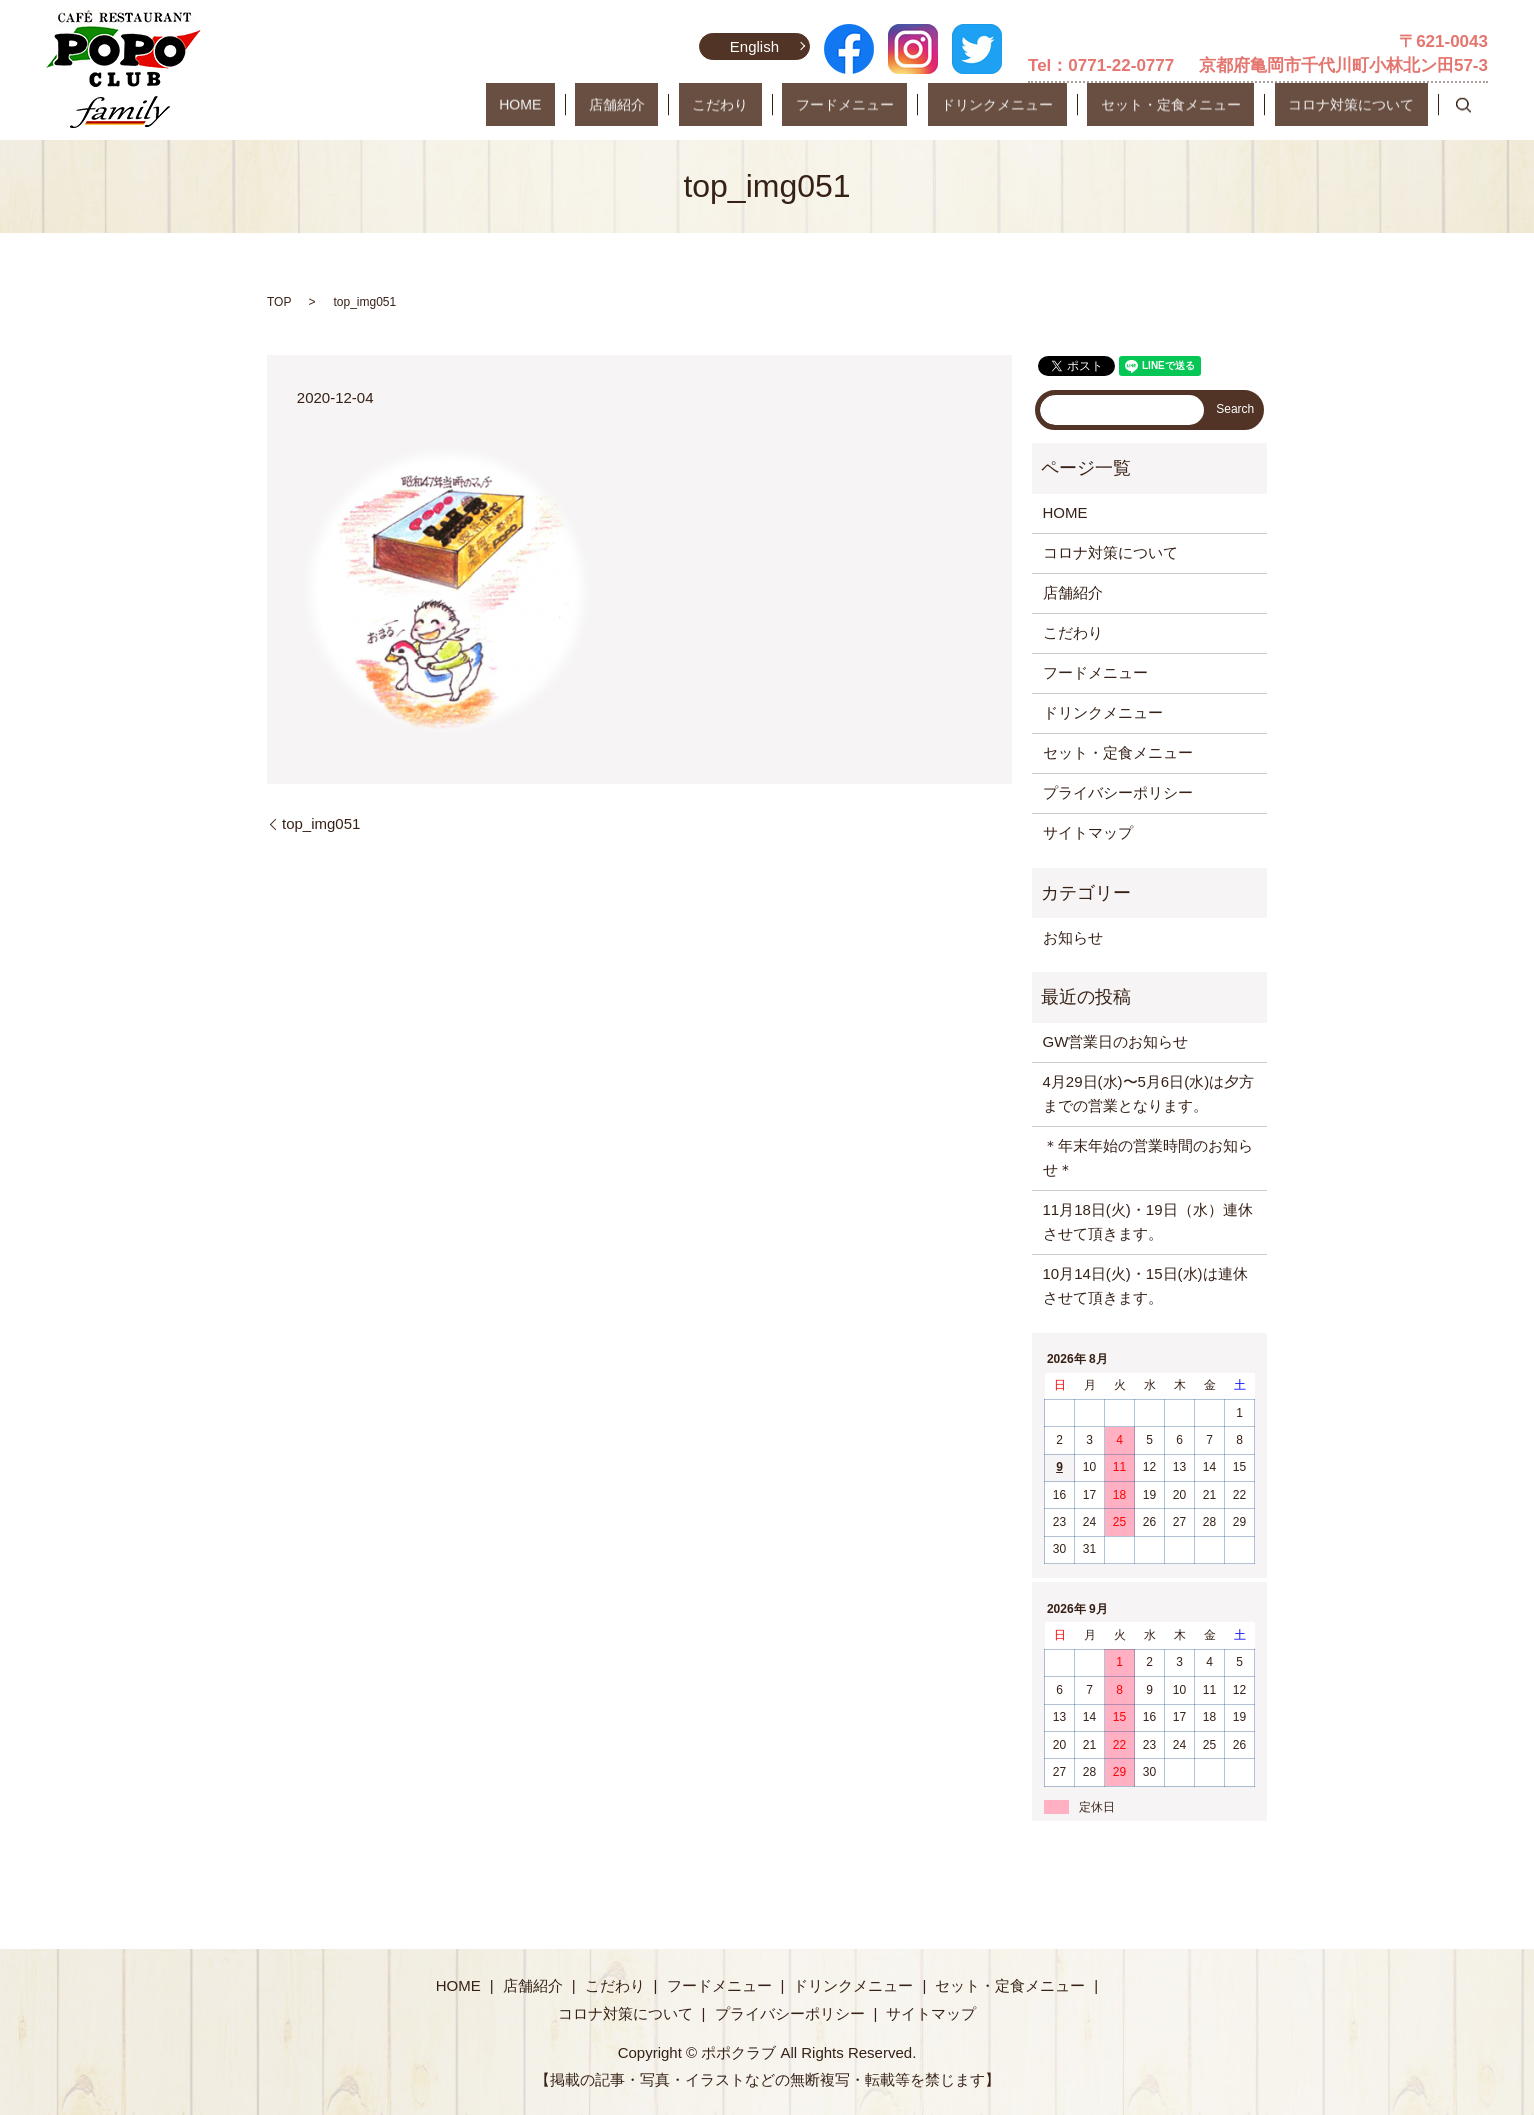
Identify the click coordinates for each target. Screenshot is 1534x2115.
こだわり (841, 105)
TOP (279, 302)
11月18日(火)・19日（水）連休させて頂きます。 (1148, 1221)
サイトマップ (1088, 832)
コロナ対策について (1365, 105)
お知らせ (1073, 937)
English (750, 46)
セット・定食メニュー (1211, 105)
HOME (695, 105)
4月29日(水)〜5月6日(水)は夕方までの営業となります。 (1149, 1093)
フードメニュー (939, 105)
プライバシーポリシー (1118, 792)
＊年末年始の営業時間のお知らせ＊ (1148, 1157)
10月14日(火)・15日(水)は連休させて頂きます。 (1145, 1285)
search (1463, 105)
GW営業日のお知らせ (1116, 1041)
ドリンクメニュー (1064, 105)
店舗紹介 (765, 105)
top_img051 (321, 823)
